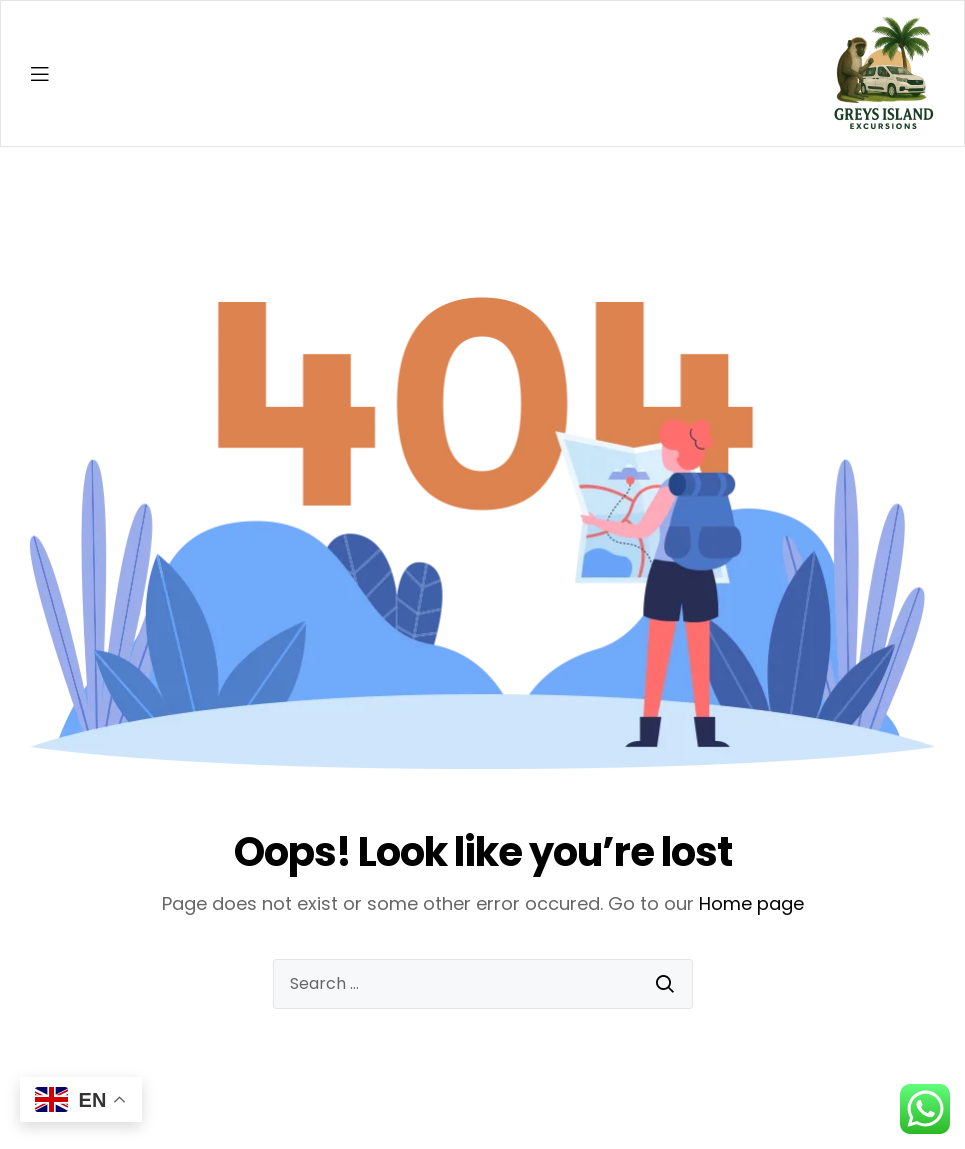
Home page (751, 903)
